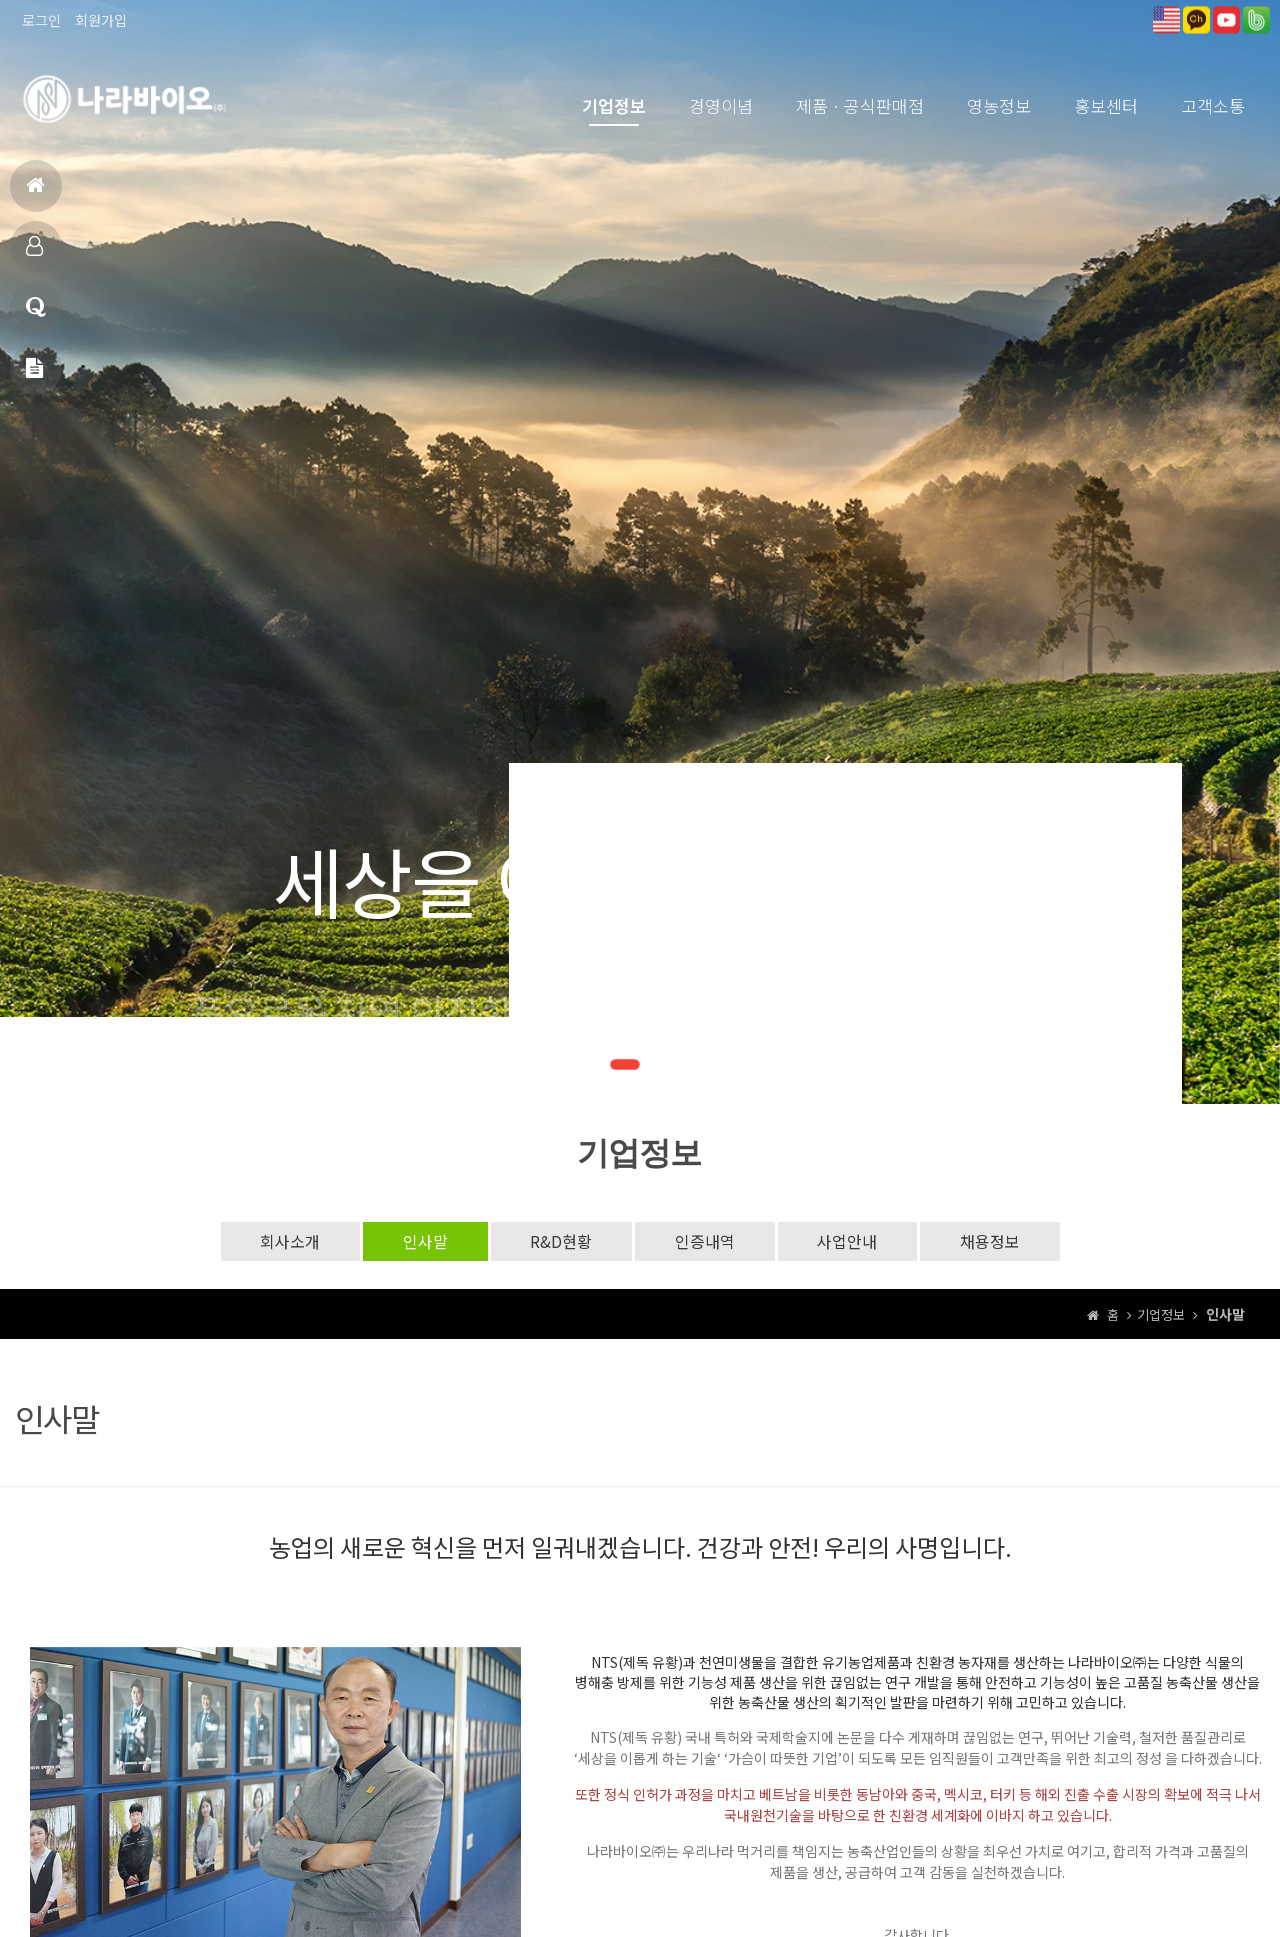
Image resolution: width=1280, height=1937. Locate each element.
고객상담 (36, 315)
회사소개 (289, 1241)
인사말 (424, 1241)
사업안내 (848, 1241)
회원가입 (101, 20)
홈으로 (35, 193)
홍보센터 (1106, 105)
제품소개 (34, 254)
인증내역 (705, 1241)
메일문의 (34, 376)
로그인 (41, 20)
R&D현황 (561, 1241)
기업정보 (614, 105)
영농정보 (999, 105)
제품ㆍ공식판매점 (860, 105)
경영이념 (721, 105)
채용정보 (991, 1241)
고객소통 (1213, 105)
